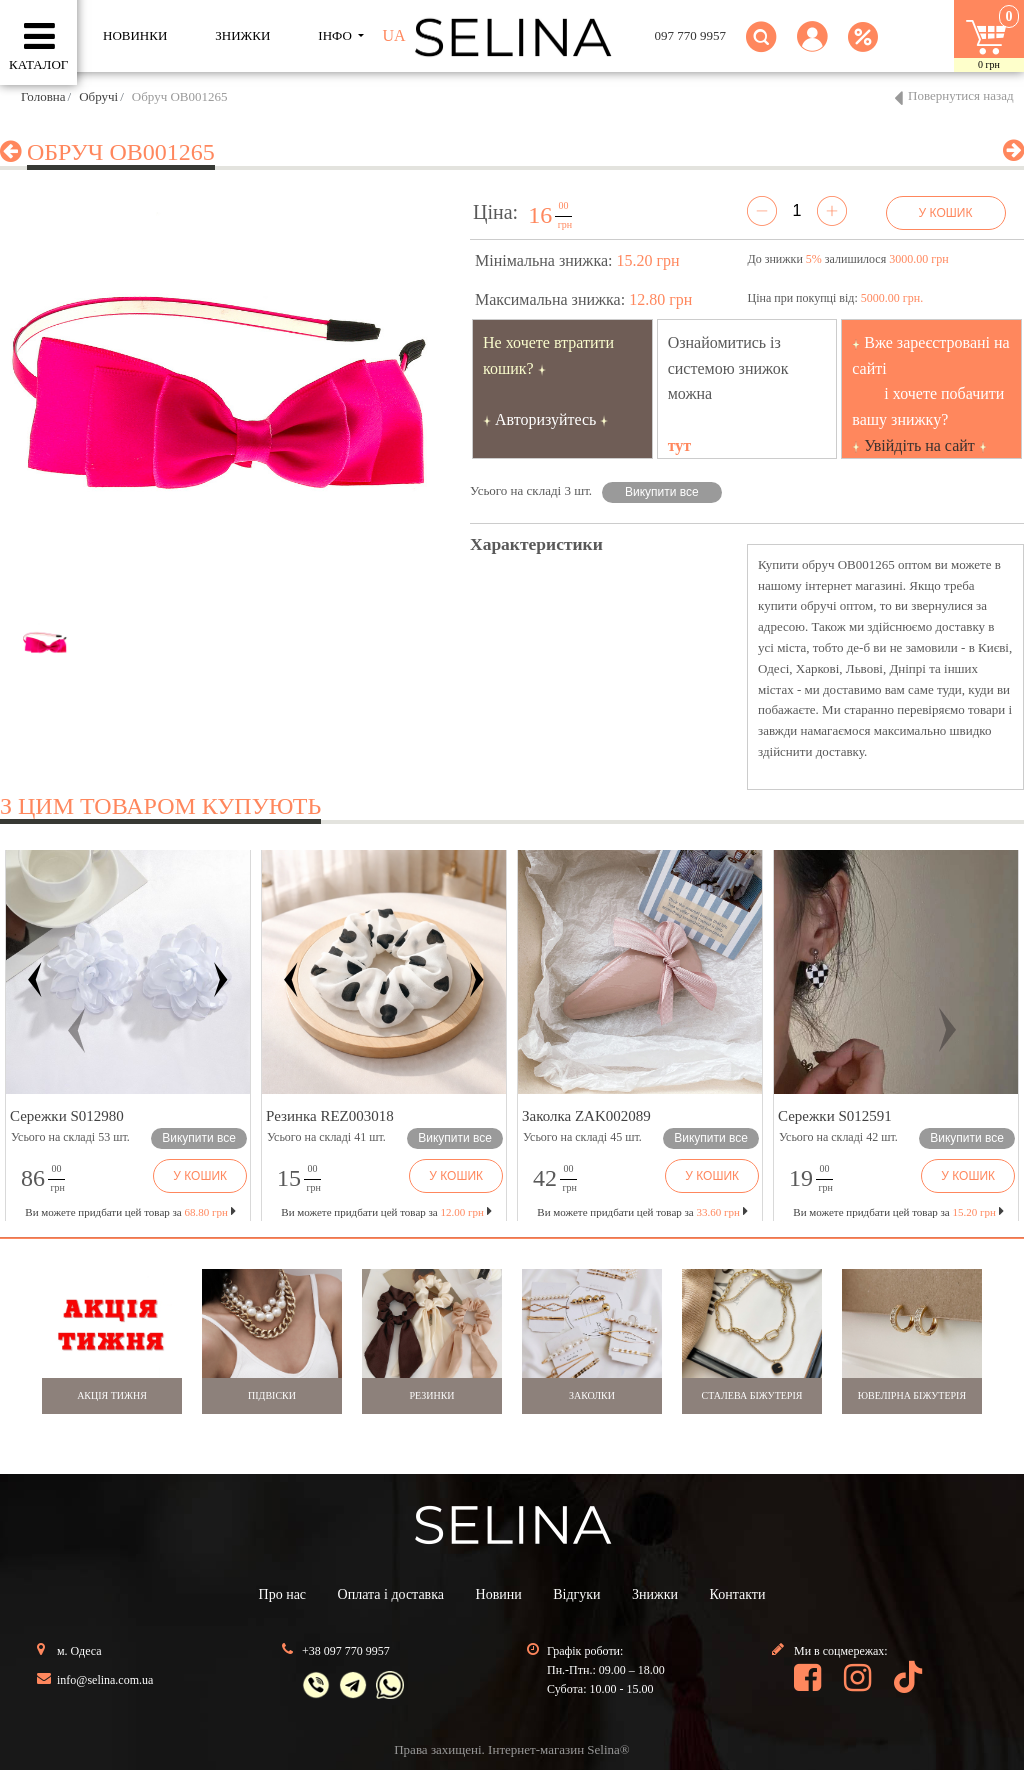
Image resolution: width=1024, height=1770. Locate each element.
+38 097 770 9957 (346, 1651)
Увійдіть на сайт (919, 445)
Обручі (98, 96)
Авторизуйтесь (546, 419)
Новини (499, 1594)
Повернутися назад (961, 95)
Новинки (135, 35)
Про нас (283, 1594)
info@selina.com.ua (105, 1680)
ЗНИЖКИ (242, 35)
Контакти (738, 1594)
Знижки (655, 1594)
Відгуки (576, 1594)
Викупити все (662, 492)
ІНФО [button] (336, 35)
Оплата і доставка (391, 1594)
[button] (812, 48)
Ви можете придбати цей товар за (386, 1212)
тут (680, 445)
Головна (43, 96)
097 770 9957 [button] (691, 35)
